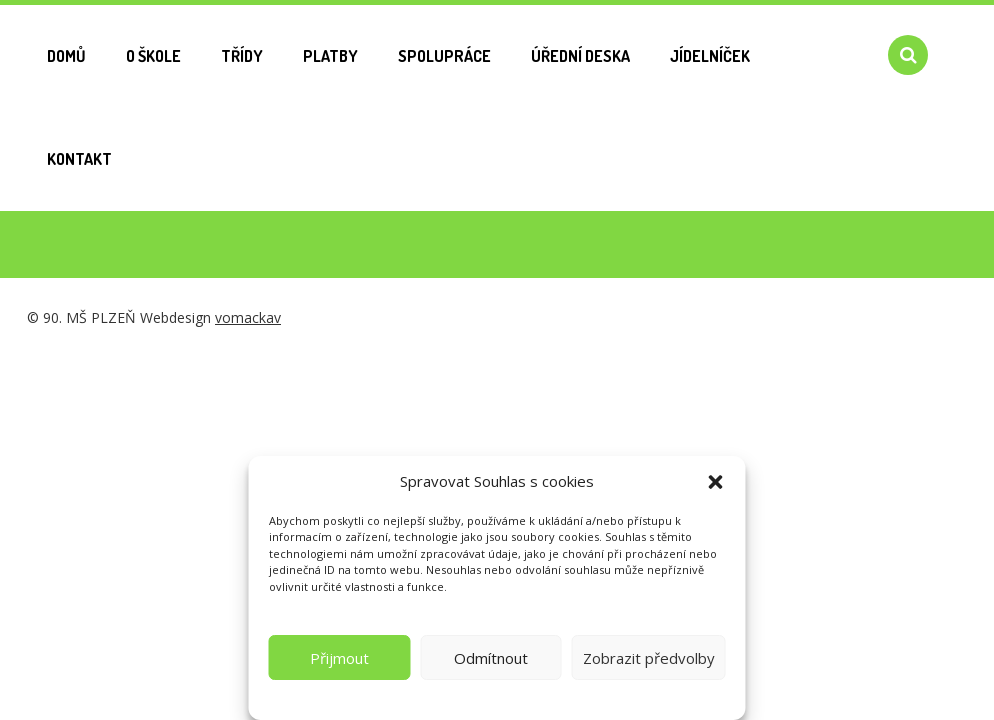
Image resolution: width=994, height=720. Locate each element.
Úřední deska (580, 56)
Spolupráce (444, 56)
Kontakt (79, 159)
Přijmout (339, 658)
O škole (153, 56)
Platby (330, 56)
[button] (716, 482)
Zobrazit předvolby (649, 658)
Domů (66, 56)
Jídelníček (710, 56)
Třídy (242, 56)
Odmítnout (491, 658)
